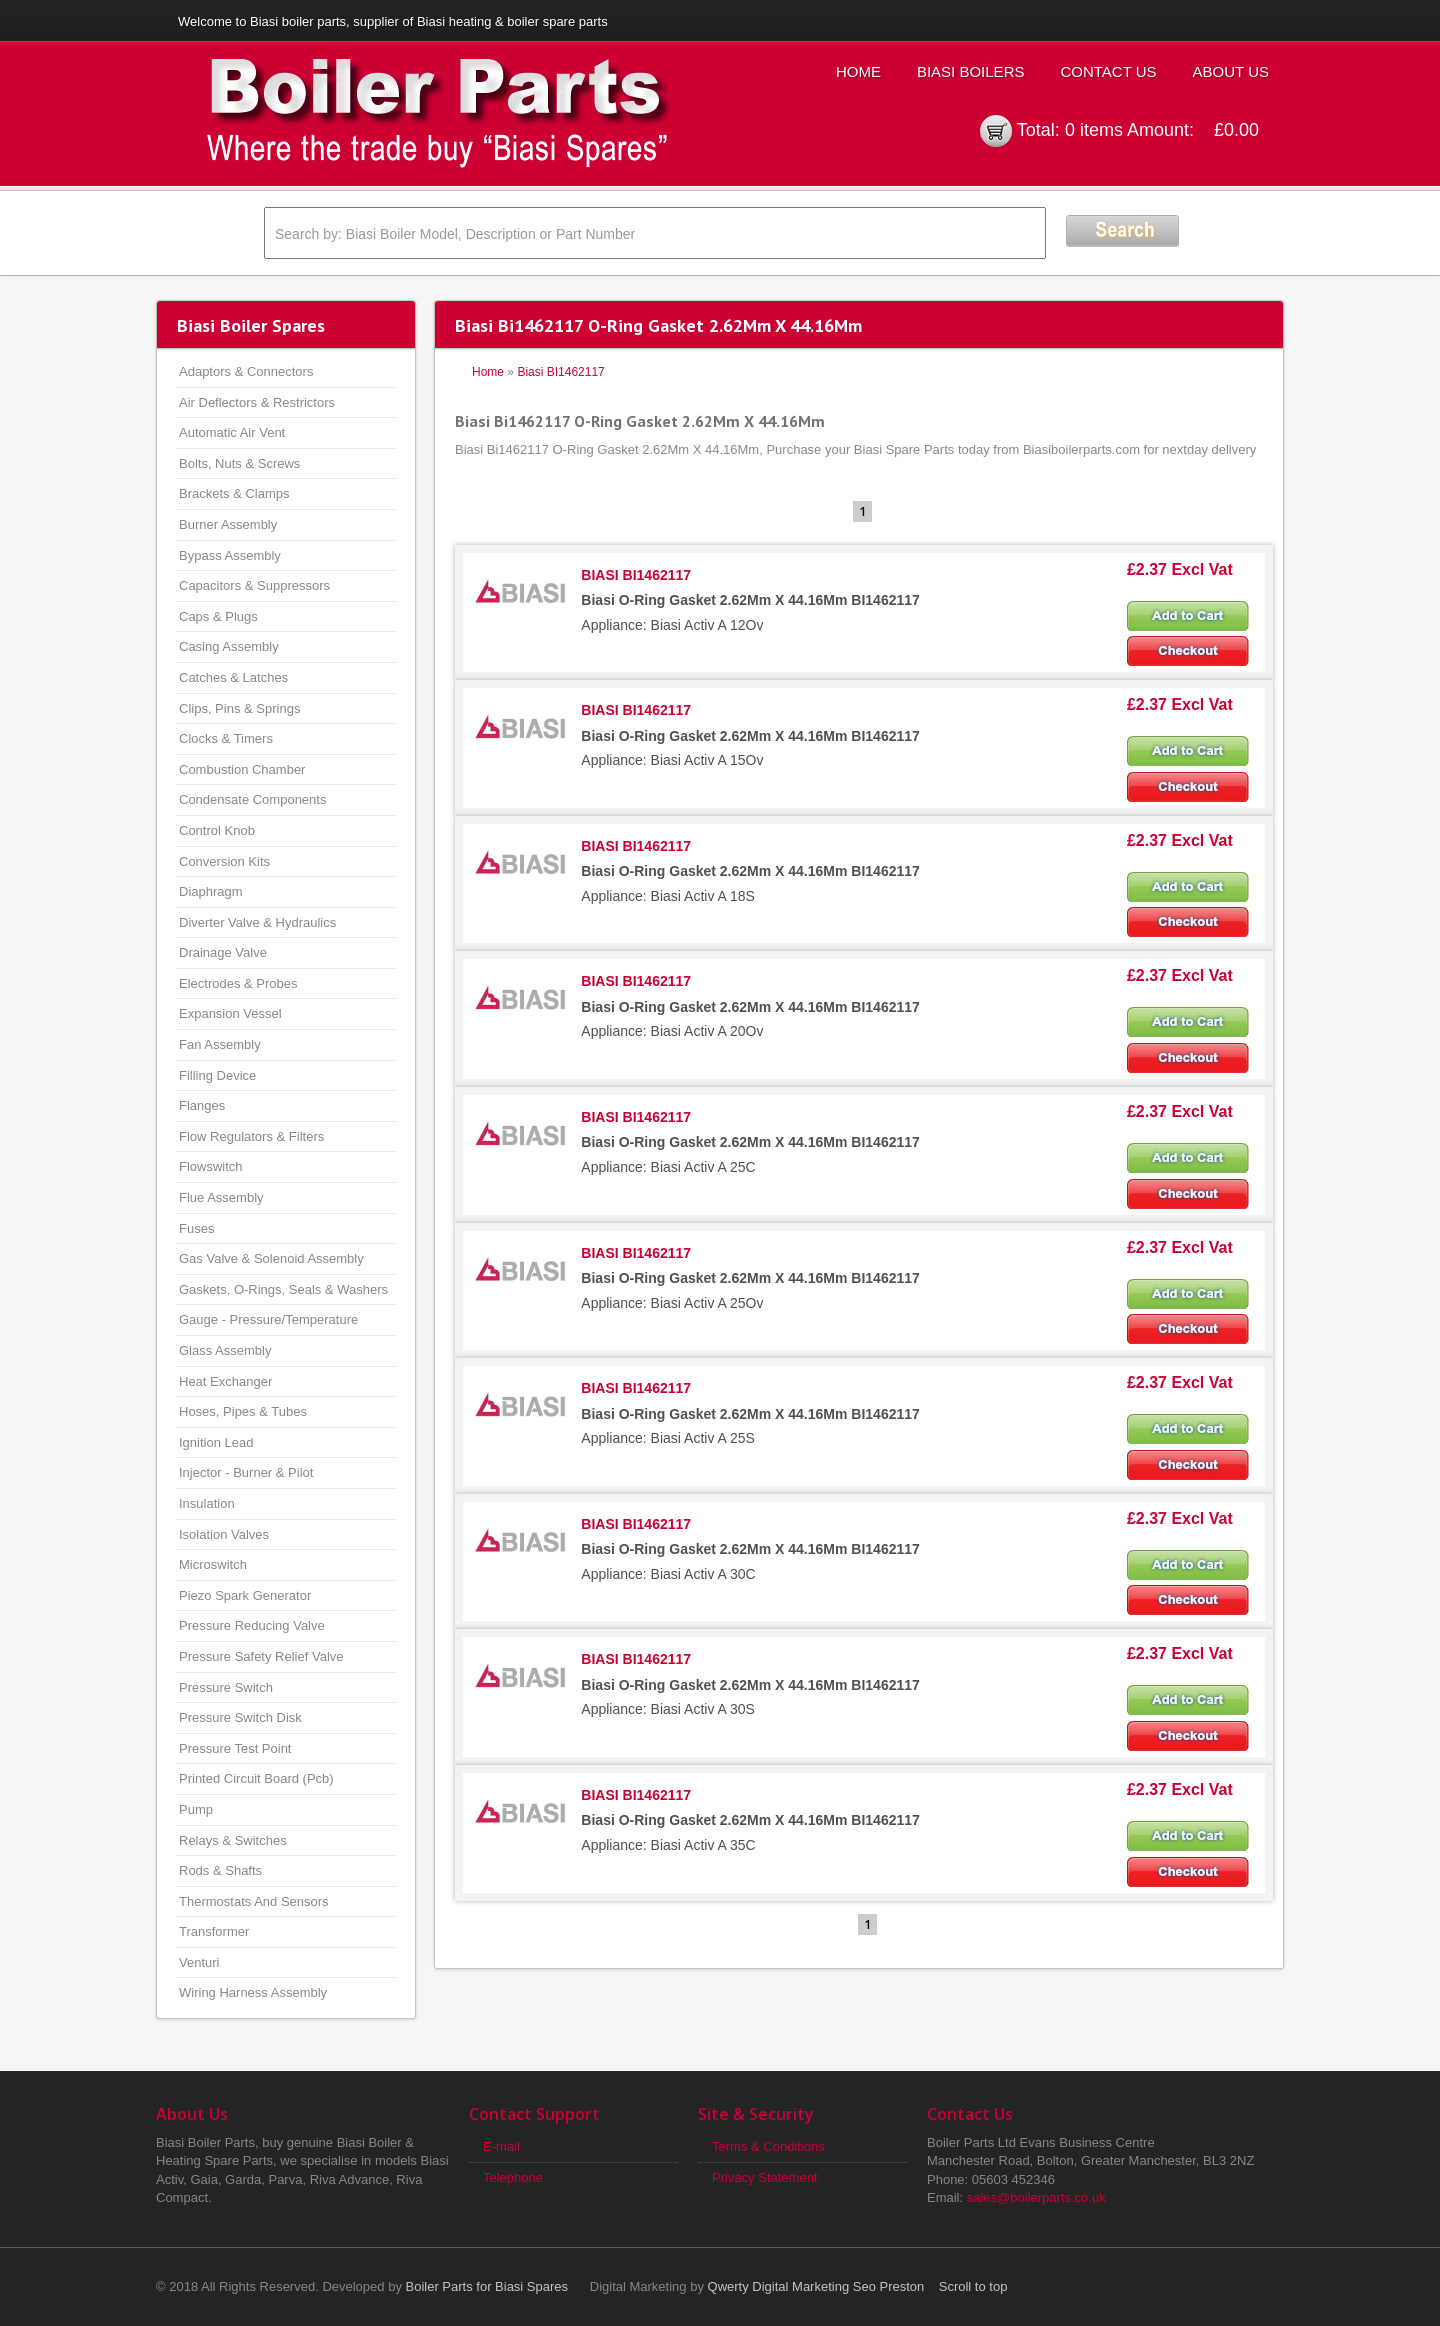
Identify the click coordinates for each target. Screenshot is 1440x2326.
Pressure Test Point (235, 1748)
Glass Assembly (225, 1350)
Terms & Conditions (768, 2146)
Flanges (202, 1105)
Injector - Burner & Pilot (246, 1472)
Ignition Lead (216, 1442)
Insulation (207, 1503)
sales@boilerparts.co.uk (1036, 2197)
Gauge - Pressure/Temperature (268, 1319)
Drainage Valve (223, 952)
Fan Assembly (220, 1044)
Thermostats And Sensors (254, 1901)
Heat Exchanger (225, 1381)
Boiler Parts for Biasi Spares (487, 2286)
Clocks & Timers (226, 738)
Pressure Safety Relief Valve (261, 1656)
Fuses (196, 1228)
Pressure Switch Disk (240, 1717)
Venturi (199, 1962)
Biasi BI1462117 (560, 372)
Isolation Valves (224, 1534)
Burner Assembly (228, 524)
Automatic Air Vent (232, 432)
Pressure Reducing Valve (252, 1625)
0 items (1094, 130)
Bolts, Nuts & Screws (239, 463)
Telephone (513, 2177)
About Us (1231, 71)
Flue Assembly (221, 1197)
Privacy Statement (765, 2177)
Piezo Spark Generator (245, 1595)
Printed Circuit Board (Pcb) (256, 1778)
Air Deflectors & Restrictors (257, 402)
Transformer (214, 1931)
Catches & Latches (233, 677)
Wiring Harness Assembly (253, 1992)
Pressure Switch (226, 1687)
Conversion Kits (224, 861)
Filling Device (217, 1075)
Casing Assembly (229, 646)
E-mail (501, 2146)
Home (858, 71)
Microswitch (213, 1564)
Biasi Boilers (971, 71)
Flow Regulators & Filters (251, 1136)
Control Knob (217, 830)
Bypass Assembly (230, 555)
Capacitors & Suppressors (254, 585)
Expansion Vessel (230, 1013)
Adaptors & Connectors (246, 371)
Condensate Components (252, 799)
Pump (196, 1809)
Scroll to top (973, 2286)
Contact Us (1108, 71)
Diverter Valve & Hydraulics (257, 922)
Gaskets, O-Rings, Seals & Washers (283, 1289)
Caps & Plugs (218, 616)
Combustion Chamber (242, 769)
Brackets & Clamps (234, 493)
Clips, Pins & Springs (239, 708)
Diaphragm (211, 891)
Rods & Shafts (220, 1870)
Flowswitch (211, 1166)
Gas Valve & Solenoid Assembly (271, 1258)
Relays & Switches (233, 1840)
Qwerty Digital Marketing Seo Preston (816, 2286)
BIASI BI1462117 (636, 575)
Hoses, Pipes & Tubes (243, 1411)
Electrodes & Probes (238, 983)
